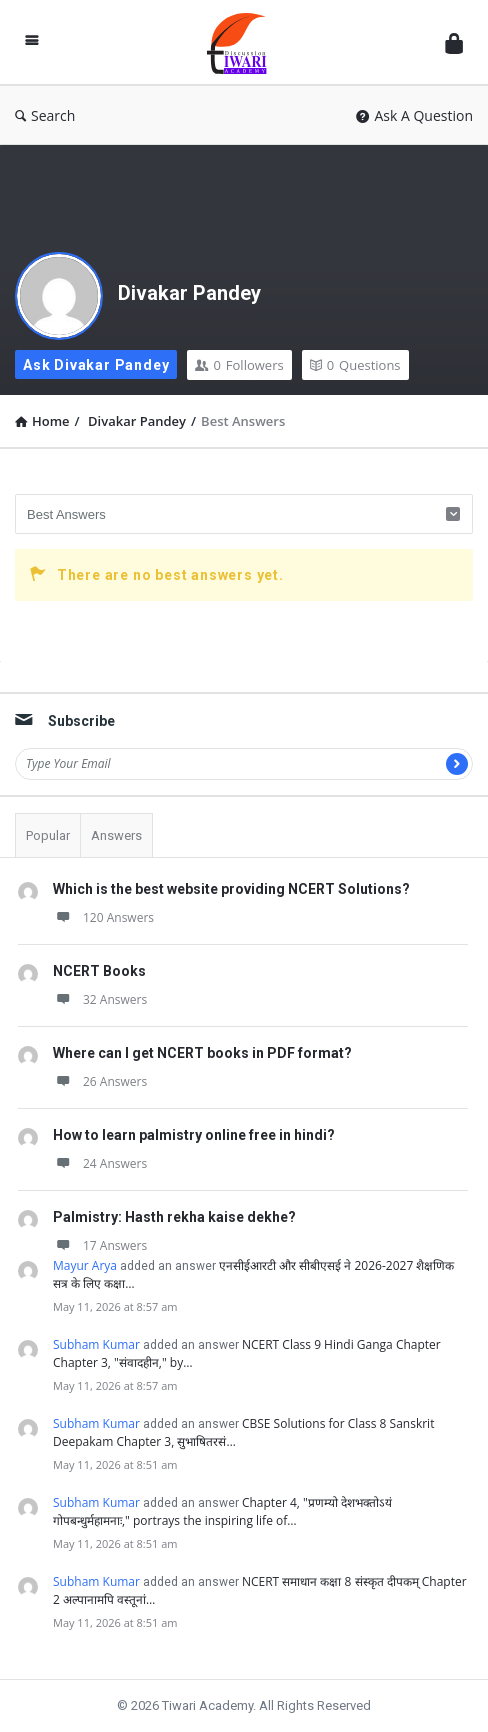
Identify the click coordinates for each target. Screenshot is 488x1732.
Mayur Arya (85, 1265)
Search (45, 115)
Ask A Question (414, 115)
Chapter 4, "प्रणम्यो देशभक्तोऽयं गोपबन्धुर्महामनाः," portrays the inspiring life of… (222, 1511)
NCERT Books (99, 971)
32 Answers (100, 999)
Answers (116, 835)
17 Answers (100, 1245)
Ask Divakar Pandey (96, 365)
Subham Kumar (96, 1344)
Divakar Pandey (189, 293)
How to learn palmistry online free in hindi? (194, 1135)
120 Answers (103, 917)
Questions (355, 365)
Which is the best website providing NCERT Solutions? (231, 889)
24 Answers (100, 1163)
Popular (48, 835)
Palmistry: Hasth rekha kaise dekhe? (174, 1217)
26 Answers (100, 1081)
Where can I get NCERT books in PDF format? (202, 1053)
